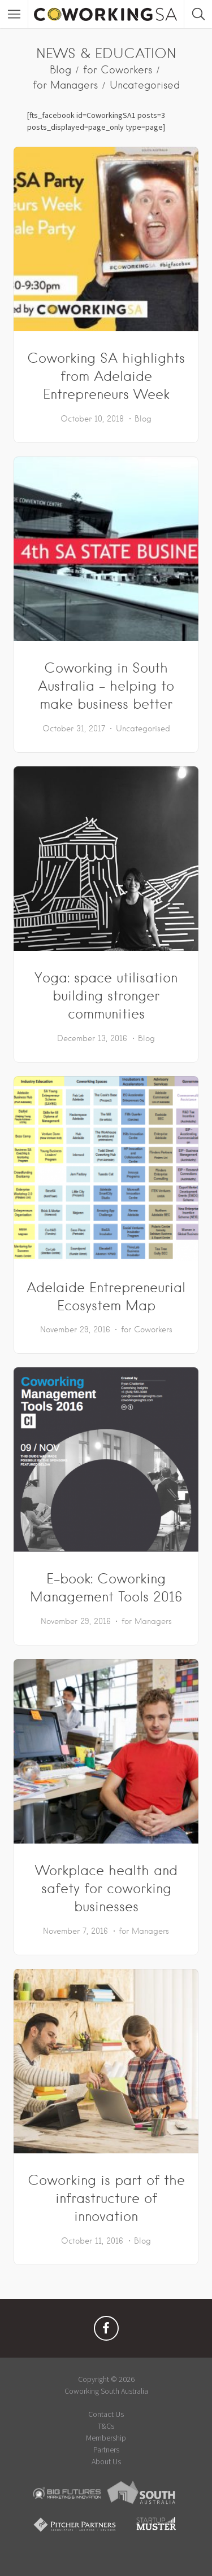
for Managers (65, 85)
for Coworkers (117, 70)
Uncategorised (145, 85)
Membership (106, 2438)
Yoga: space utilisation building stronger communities (106, 995)
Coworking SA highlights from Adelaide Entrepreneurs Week (106, 376)
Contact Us (106, 2414)
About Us (106, 2461)
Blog (60, 70)
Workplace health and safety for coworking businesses (106, 1888)
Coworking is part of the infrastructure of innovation (106, 2198)
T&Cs (106, 2426)
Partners (106, 2450)
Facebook (106, 2331)
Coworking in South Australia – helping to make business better (106, 686)
